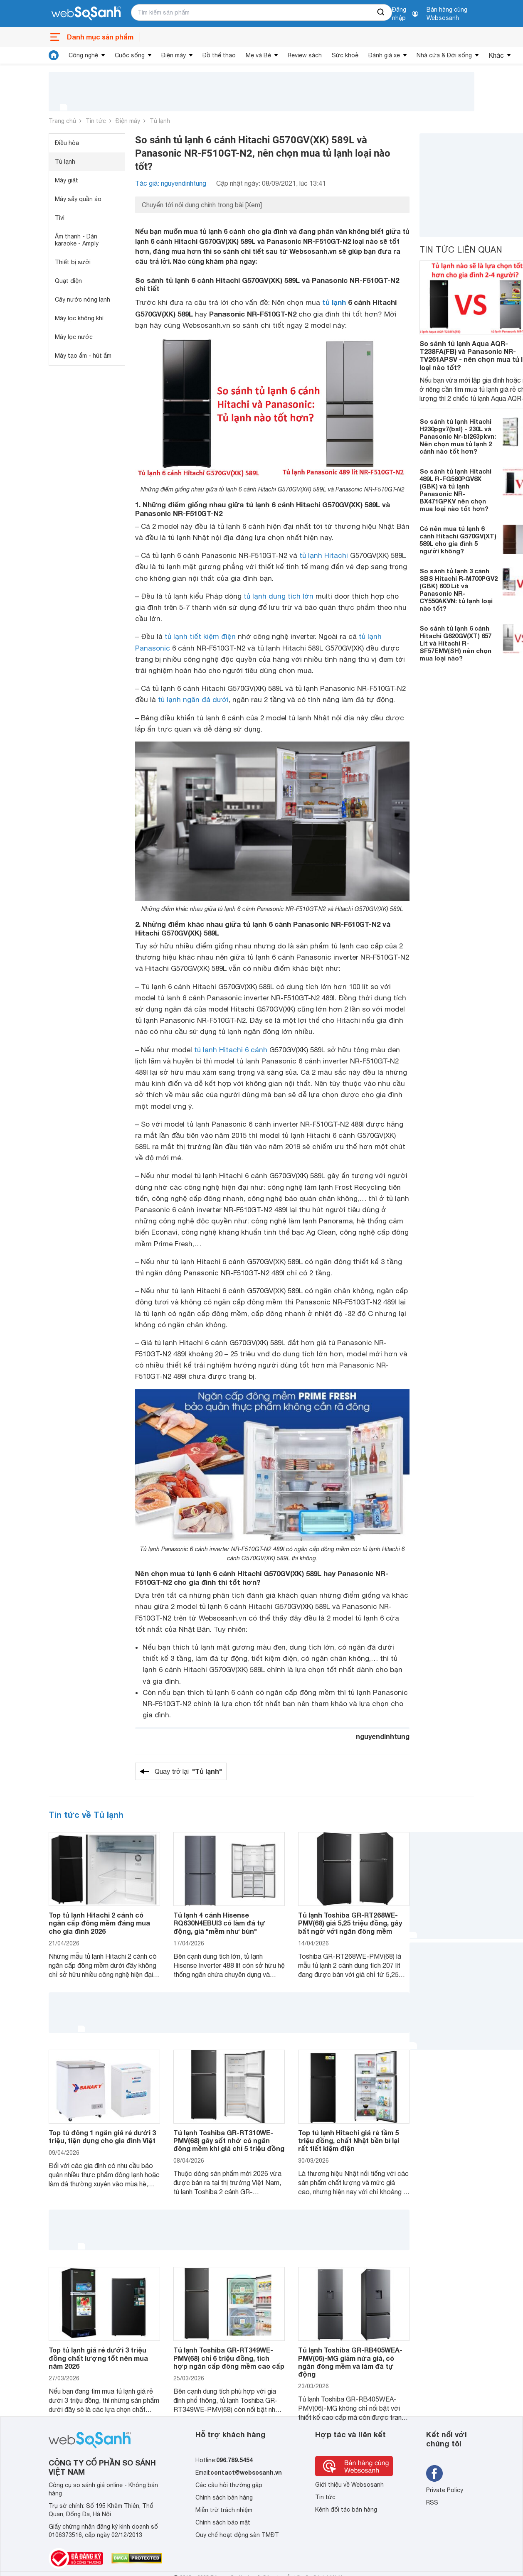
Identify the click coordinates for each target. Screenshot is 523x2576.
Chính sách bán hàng (224, 2497)
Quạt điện (68, 280)
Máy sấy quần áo (78, 199)
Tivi (59, 217)
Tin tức (96, 121)
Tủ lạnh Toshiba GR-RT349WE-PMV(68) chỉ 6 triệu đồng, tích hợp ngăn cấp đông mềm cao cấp (228, 2358)
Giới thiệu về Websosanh (349, 2484)
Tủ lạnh (160, 121)
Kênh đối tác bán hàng (346, 2509)
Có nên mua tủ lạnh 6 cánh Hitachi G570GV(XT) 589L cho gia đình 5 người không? (457, 540)
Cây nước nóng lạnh (82, 299)
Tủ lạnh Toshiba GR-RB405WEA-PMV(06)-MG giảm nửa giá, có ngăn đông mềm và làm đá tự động (350, 2362)
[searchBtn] (381, 12)
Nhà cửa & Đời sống (444, 55)
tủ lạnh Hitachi (323, 555)
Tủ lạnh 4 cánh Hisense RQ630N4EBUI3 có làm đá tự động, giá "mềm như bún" (219, 1923)
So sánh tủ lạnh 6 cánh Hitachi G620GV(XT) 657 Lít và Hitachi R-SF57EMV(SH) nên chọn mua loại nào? (455, 643)
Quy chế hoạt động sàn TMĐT (237, 2535)
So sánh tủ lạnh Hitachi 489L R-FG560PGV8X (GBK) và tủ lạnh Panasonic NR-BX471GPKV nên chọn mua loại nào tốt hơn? (455, 489)
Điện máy (173, 55)
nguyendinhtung (383, 1736)
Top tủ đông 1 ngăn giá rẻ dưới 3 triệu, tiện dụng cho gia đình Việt (102, 2136)
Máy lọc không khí (79, 318)
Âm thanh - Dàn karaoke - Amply (77, 240)
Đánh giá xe (384, 55)
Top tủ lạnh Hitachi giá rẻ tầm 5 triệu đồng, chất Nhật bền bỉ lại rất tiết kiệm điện (348, 2140)
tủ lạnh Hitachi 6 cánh (230, 1050)
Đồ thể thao (219, 55)
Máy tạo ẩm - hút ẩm (83, 355)
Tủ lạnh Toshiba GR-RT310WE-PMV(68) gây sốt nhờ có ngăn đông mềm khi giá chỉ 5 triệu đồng (228, 2140)
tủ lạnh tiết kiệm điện (200, 636)
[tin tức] (54, 55)
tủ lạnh (334, 302)
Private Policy (444, 2490)
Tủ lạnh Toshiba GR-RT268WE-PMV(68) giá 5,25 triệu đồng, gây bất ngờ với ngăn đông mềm (350, 1923)
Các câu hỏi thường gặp (228, 2485)
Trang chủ (62, 121)
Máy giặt (66, 180)
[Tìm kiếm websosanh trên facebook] (434, 2473)
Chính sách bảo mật (222, 2522)
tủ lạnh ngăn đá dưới (193, 699)
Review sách (305, 55)
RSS (432, 2502)
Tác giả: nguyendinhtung (170, 183)
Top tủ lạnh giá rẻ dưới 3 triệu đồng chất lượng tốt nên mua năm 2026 (98, 2358)
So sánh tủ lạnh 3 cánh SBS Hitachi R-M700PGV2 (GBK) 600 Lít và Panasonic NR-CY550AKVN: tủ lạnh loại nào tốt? (458, 589)
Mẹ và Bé (258, 55)
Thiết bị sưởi (73, 262)
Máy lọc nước (74, 337)
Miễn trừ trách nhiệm (223, 2510)
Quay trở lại (188, 1771)
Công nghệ (83, 55)
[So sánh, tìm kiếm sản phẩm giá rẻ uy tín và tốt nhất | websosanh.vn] (86, 14)
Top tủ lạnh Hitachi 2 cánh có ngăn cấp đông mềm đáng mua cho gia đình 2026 (99, 1923)
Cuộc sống (130, 55)
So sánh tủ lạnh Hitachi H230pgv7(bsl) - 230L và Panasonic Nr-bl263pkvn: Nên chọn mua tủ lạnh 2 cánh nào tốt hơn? (457, 436)
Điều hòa (67, 143)
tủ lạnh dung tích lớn (278, 596)
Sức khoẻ (345, 55)
